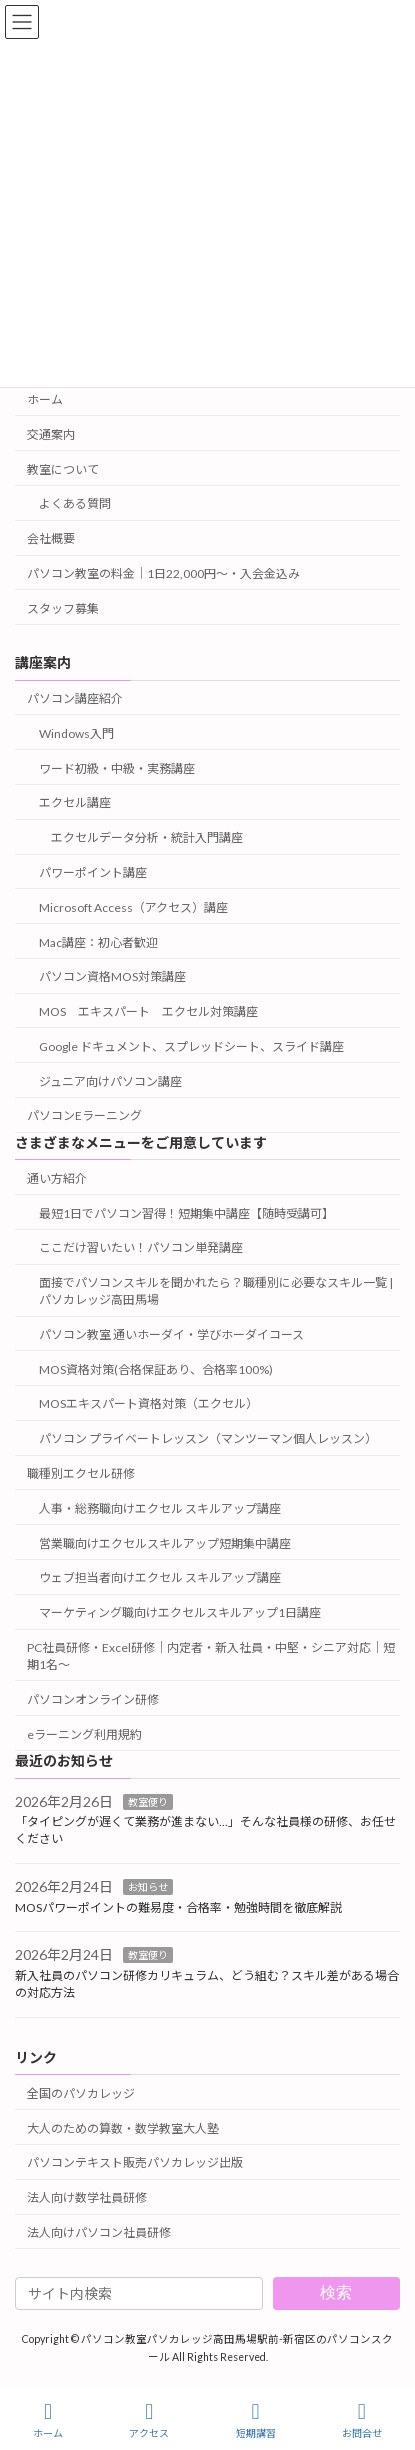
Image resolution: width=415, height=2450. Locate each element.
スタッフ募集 (63, 608)
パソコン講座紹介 (75, 698)
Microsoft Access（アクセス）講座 (133, 907)
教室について (63, 469)
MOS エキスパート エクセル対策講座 (148, 1011)
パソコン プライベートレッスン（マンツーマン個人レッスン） (208, 1438)
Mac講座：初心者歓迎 (98, 942)
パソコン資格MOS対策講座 (112, 976)
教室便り (148, 1801)
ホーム (45, 399)
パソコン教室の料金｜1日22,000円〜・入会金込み (163, 573)
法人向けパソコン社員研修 (99, 2232)
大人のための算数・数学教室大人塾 (123, 2128)
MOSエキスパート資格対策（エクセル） (148, 1403)
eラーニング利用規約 (84, 1734)
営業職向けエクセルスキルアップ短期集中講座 (165, 1543)
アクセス (149, 2420)
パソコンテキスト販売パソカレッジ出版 (135, 2162)
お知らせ (148, 1887)
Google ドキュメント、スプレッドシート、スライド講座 (191, 1046)
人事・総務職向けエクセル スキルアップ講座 (160, 1508)
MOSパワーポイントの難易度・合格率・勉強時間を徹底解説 (178, 1907)
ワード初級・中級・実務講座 (117, 768)
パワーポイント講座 (93, 872)
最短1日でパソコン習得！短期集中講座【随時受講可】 (186, 1213)
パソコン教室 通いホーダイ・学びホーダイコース (171, 1334)
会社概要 (51, 538)
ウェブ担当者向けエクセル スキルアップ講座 (160, 1577)
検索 (336, 2292)
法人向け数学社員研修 (87, 2197)
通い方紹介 (57, 1178)
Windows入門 (76, 733)
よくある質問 (75, 503)
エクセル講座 (75, 802)
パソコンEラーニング (84, 1115)
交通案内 (51, 434)
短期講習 (256, 2420)
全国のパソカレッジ (81, 2093)
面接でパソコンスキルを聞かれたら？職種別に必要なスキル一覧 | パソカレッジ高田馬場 (216, 1291)
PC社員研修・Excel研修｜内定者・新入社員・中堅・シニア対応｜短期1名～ (211, 1656)
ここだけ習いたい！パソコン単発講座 (141, 1247)
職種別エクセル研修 (81, 1473)
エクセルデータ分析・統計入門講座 (147, 837)
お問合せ (362, 2420)
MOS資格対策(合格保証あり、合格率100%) (156, 1369)
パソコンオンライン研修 (93, 1699)
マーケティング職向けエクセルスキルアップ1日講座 (180, 1612)
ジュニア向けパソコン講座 (110, 1081)
